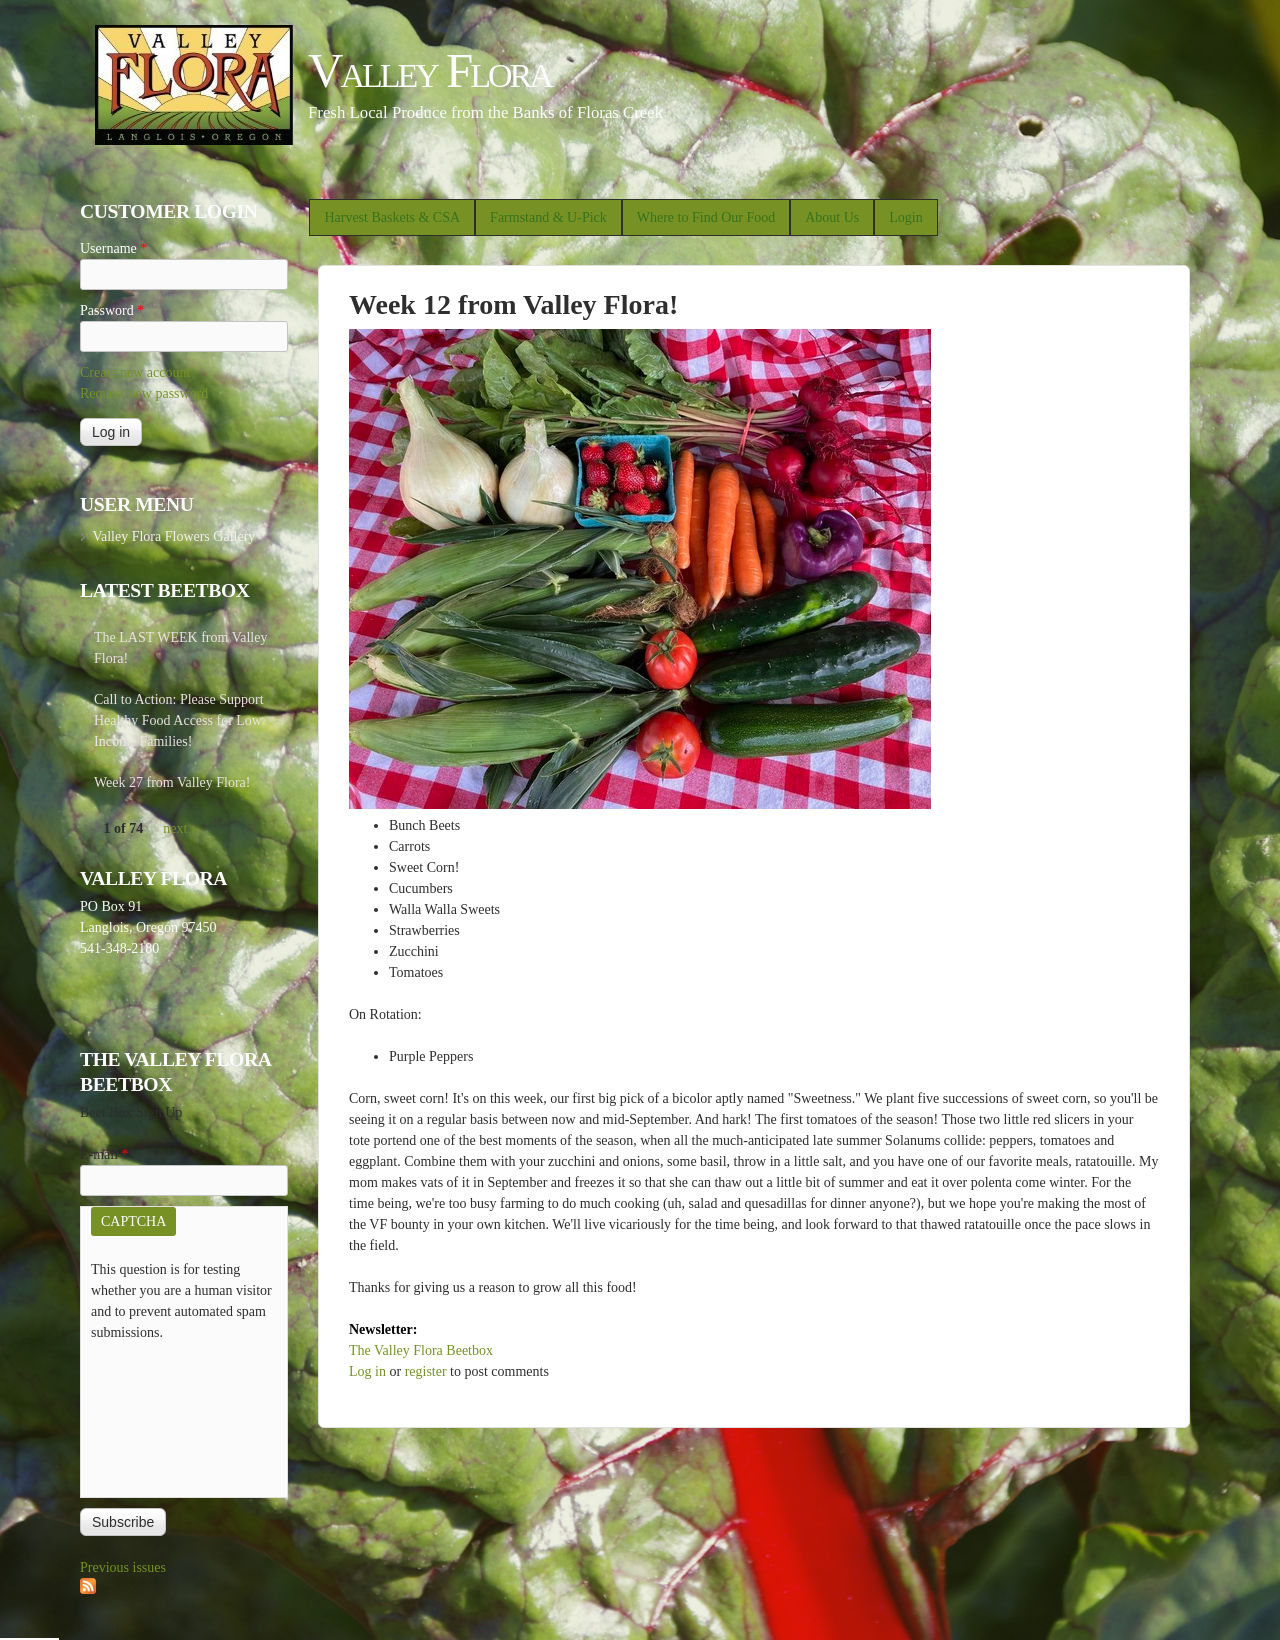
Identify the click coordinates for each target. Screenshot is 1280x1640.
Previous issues (123, 1567)
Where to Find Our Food (706, 217)
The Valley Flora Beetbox (421, 1350)
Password (112, 310)
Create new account (135, 372)
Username (113, 248)
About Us (832, 217)
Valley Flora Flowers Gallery (173, 536)
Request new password (144, 393)
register (426, 1371)
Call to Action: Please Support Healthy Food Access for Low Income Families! (179, 720)
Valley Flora (429, 70)
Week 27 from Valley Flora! (172, 782)
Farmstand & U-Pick (548, 217)
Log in (367, 1371)
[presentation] (173, 1415)
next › (179, 828)
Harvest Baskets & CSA (392, 217)
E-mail (104, 1154)
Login (905, 217)
